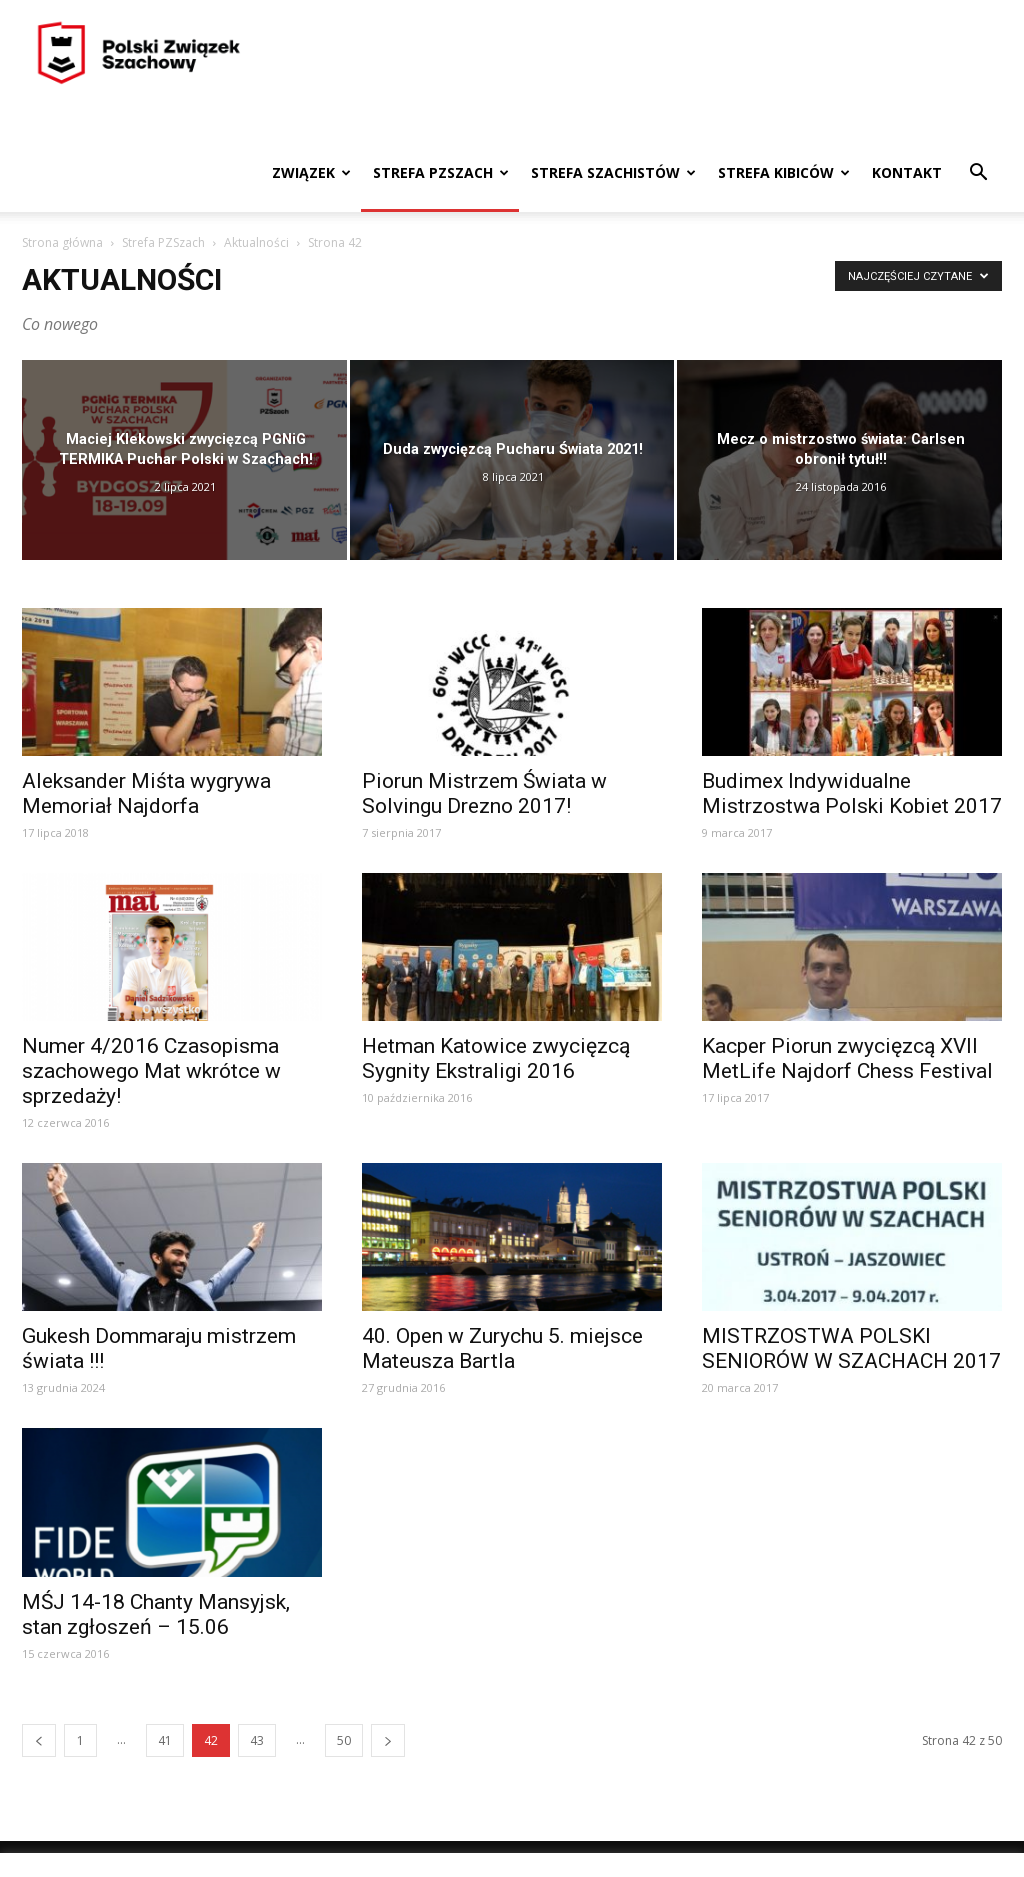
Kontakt (907, 172)
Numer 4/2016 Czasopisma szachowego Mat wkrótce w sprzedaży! (151, 1071)
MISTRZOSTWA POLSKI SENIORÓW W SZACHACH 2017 (851, 1348)
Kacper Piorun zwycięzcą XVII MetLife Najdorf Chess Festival (847, 1058)
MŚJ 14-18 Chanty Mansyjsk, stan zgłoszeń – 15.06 (156, 1614)
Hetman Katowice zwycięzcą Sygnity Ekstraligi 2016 (496, 1058)
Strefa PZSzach (441, 172)
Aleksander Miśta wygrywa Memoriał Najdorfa (146, 793)
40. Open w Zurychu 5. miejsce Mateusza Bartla (502, 1348)
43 (257, 1740)
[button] (978, 174)
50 (344, 1740)
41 (165, 1740)
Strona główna (62, 242)
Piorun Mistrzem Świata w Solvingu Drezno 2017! (484, 793)
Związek (311, 172)
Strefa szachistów (613, 172)
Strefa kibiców (784, 172)
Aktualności (256, 242)
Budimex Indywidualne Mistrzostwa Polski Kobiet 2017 (852, 793)
